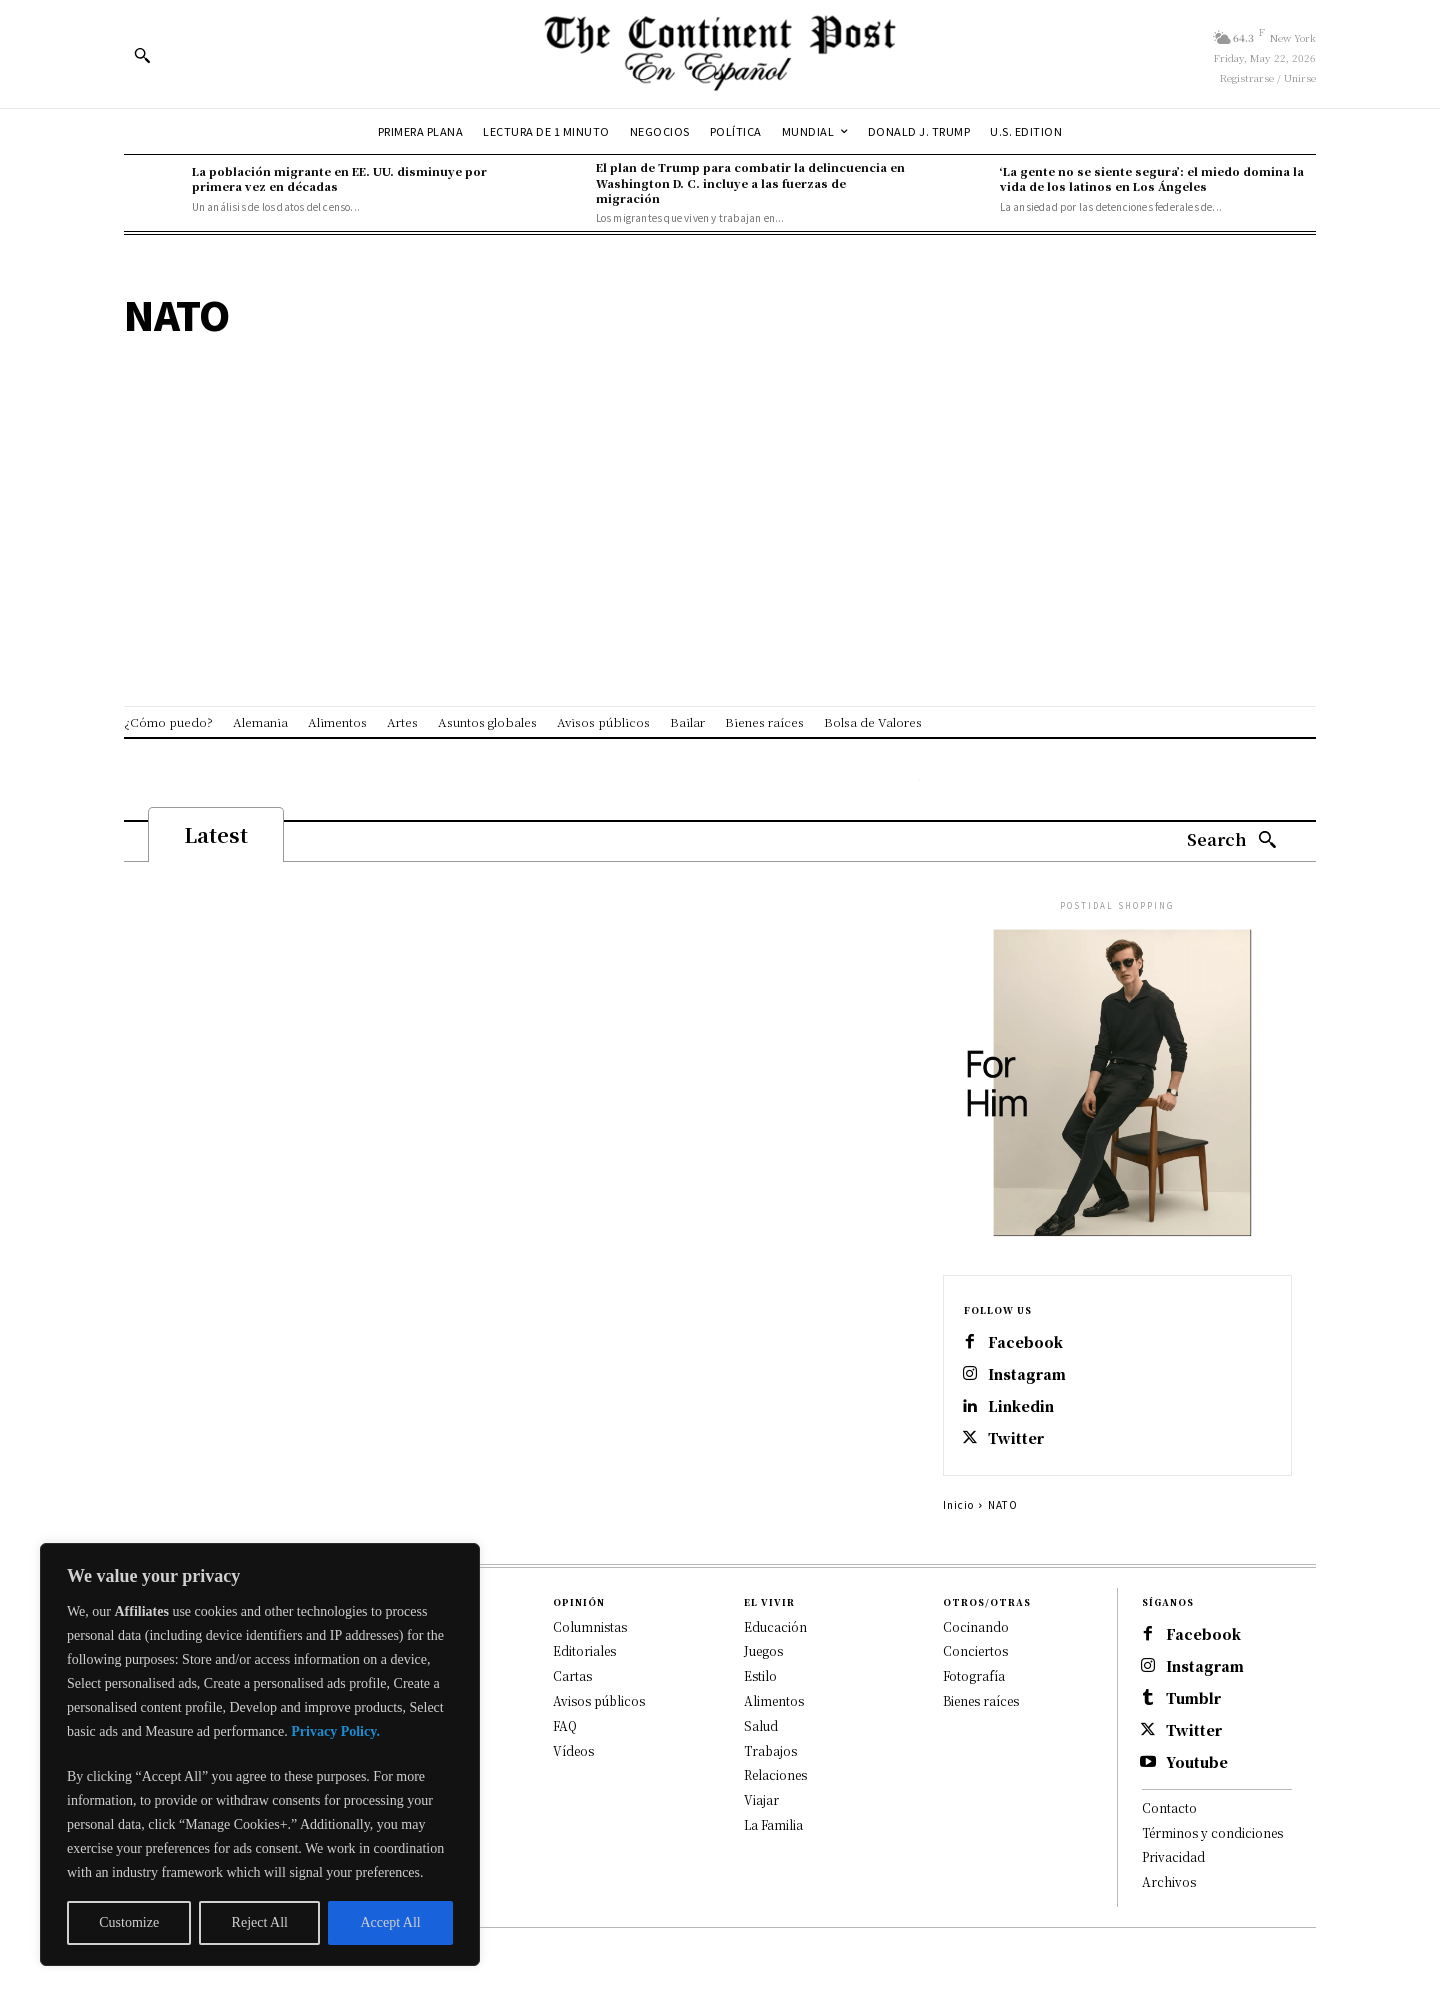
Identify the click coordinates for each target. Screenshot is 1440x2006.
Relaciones (775, 1775)
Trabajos (770, 1750)
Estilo (760, 1676)
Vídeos (573, 1750)
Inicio (958, 1504)
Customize (129, 1922)
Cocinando (976, 1626)
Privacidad (1173, 1857)
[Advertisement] (720, 476)
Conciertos (975, 1651)
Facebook (1025, 1342)
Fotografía (974, 1676)
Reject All (260, 1922)
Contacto (1169, 1807)
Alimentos (774, 1701)
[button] (142, 55)
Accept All (390, 1922)
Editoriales (584, 1651)
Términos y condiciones (1212, 1832)
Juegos (763, 1651)
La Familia (773, 1825)
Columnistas (590, 1626)
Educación (775, 1626)
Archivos (1169, 1882)
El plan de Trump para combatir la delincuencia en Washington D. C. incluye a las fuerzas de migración (750, 182)
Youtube (1197, 1762)
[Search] (1232, 840)
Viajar (761, 1800)
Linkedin (1021, 1406)
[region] (260, 1754)
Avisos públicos (599, 1701)
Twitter (1016, 1438)
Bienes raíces (981, 1701)
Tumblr (1193, 1698)
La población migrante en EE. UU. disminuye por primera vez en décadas (339, 178)
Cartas (572, 1676)
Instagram (1027, 1374)
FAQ (565, 1725)
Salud (761, 1725)
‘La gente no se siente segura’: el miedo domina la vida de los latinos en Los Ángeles (1152, 178)
